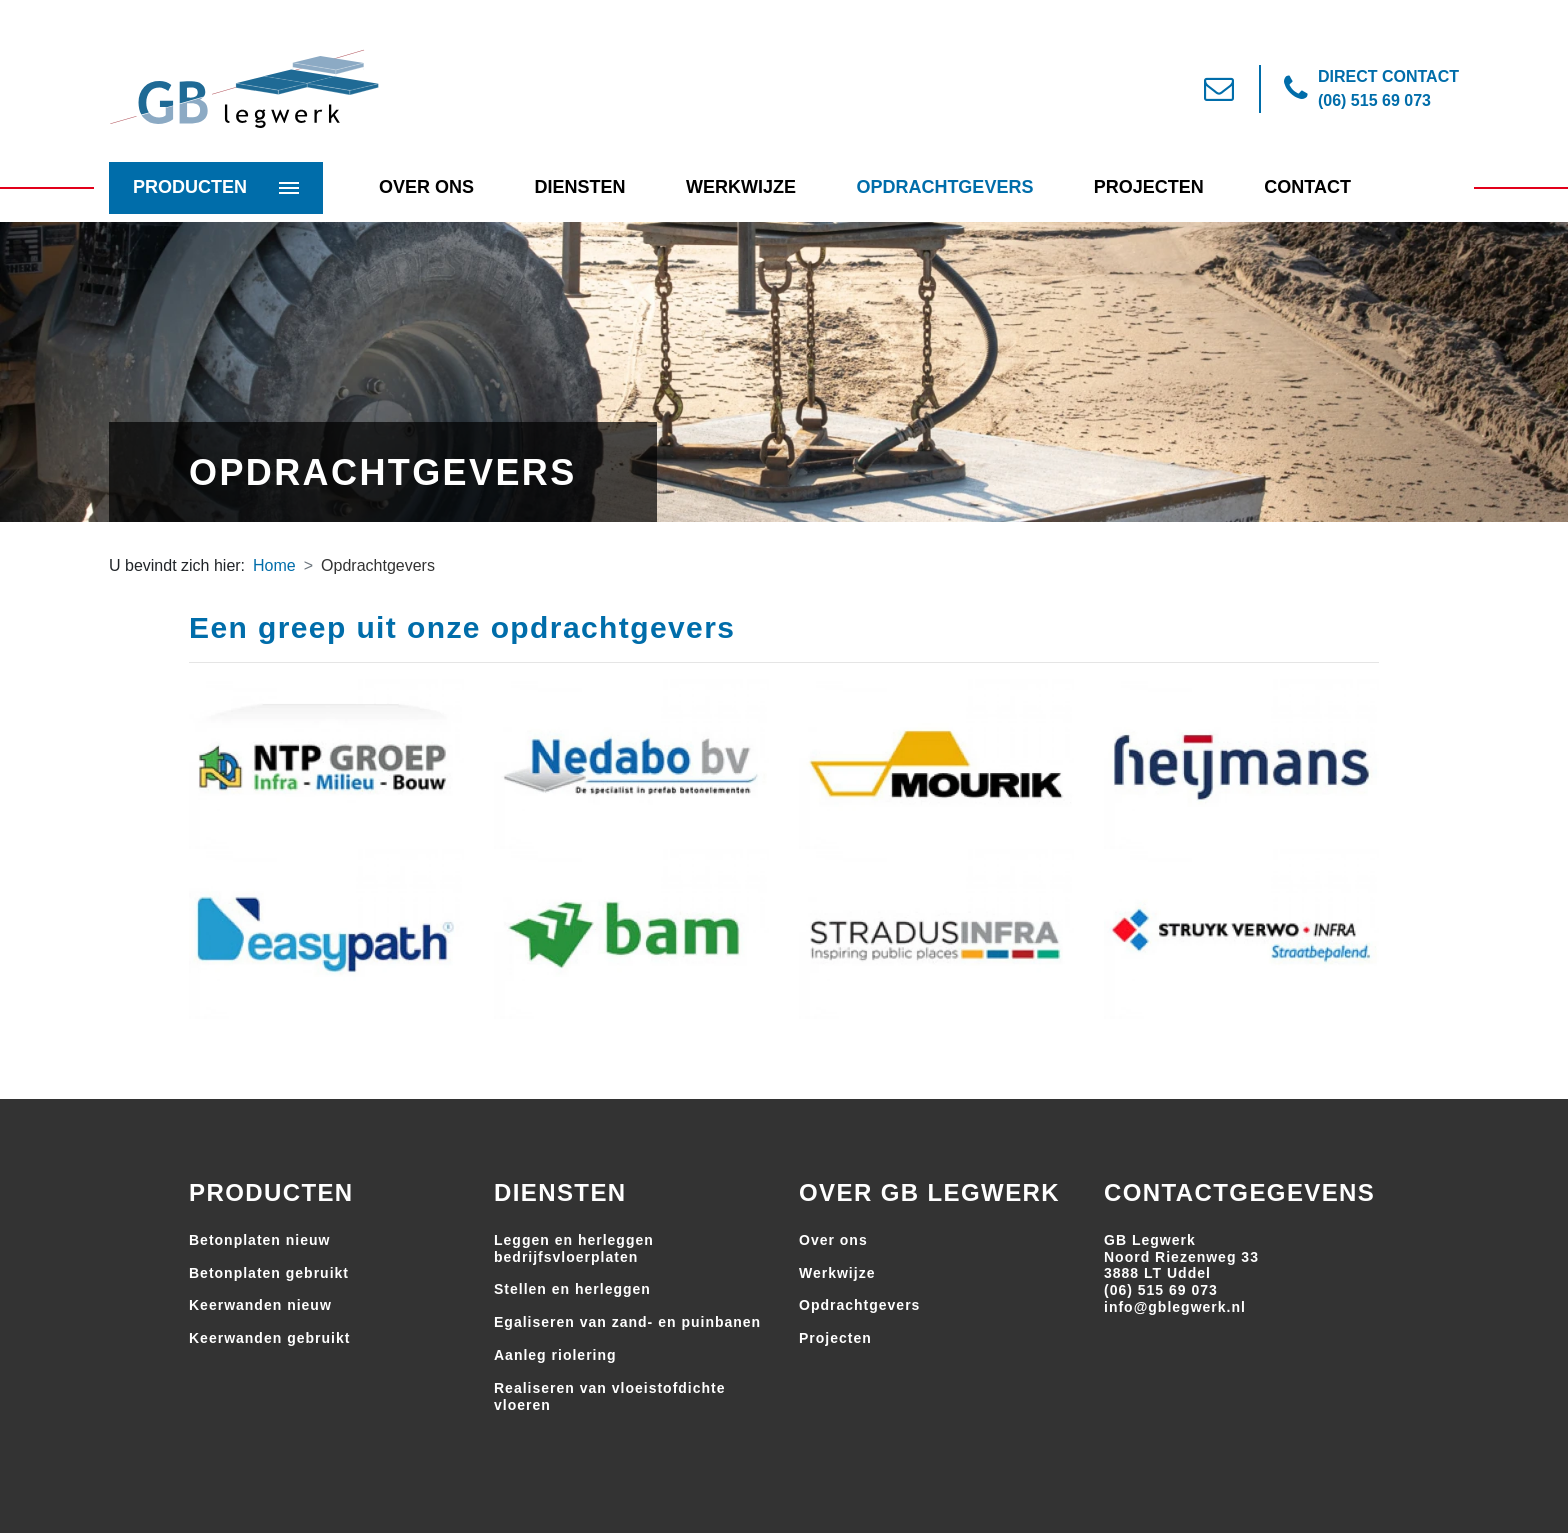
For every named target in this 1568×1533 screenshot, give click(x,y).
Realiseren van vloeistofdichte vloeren (610, 1396)
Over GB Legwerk (929, 1192)
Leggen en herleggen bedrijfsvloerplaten (574, 1248)
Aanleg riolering (555, 1355)
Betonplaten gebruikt (269, 1273)
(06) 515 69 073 (1161, 1290)
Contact (1307, 187)
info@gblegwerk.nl (1175, 1307)
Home (274, 565)
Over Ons (426, 187)
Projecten (1149, 187)
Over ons (833, 1240)
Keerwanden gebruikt (269, 1338)
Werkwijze (741, 187)
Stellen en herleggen (572, 1289)
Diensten (579, 187)
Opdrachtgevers (944, 187)
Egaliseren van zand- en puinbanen (627, 1322)
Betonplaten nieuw (259, 1240)
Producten (190, 187)
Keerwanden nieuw (260, 1305)
